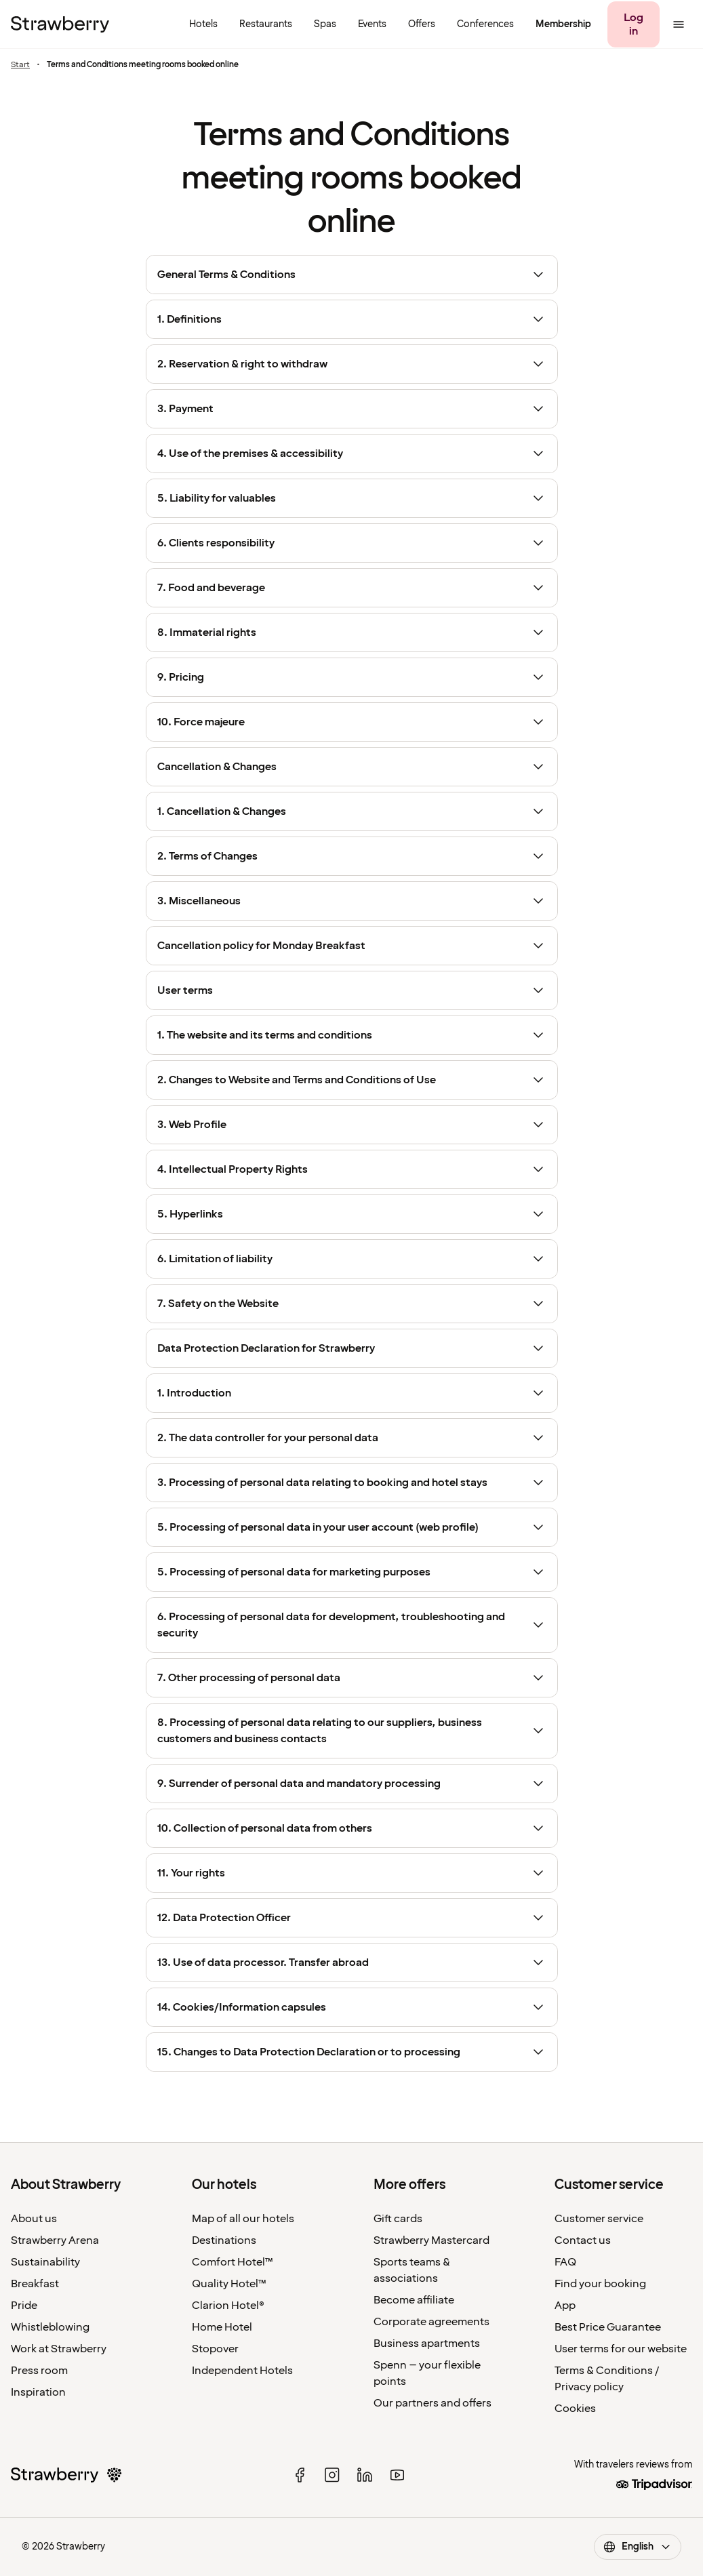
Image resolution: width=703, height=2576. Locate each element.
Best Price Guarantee (608, 2327)
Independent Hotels (242, 2370)
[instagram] (332, 2475)
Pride (24, 2305)
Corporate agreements (431, 2321)
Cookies (575, 2408)
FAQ (565, 2262)
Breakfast (35, 2283)
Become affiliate (414, 2300)
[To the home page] (60, 24)
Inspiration (38, 2392)
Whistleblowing (50, 2327)
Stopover (215, 2348)
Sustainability (45, 2262)
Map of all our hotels (243, 2218)
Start (20, 65)
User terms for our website (621, 2348)
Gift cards (398, 2218)
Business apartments (427, 2343)
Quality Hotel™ (229, 2283)
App (565, 2305)
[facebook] (300, 2475)
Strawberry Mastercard (431, 2240)
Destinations (224, 2240)
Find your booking (600, 2283)
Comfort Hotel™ (232, 2262)
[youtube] (397, 2475)
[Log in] (633, 24)
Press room (39, 2370)
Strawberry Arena (55, 2240)
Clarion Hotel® (228, 2305)
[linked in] (365, 2475)
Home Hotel (222, 2327)
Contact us (583, 2240)
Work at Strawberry (58, 2348)
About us (34, 2218)
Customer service (599, 2218)
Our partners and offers (432, 2403)
